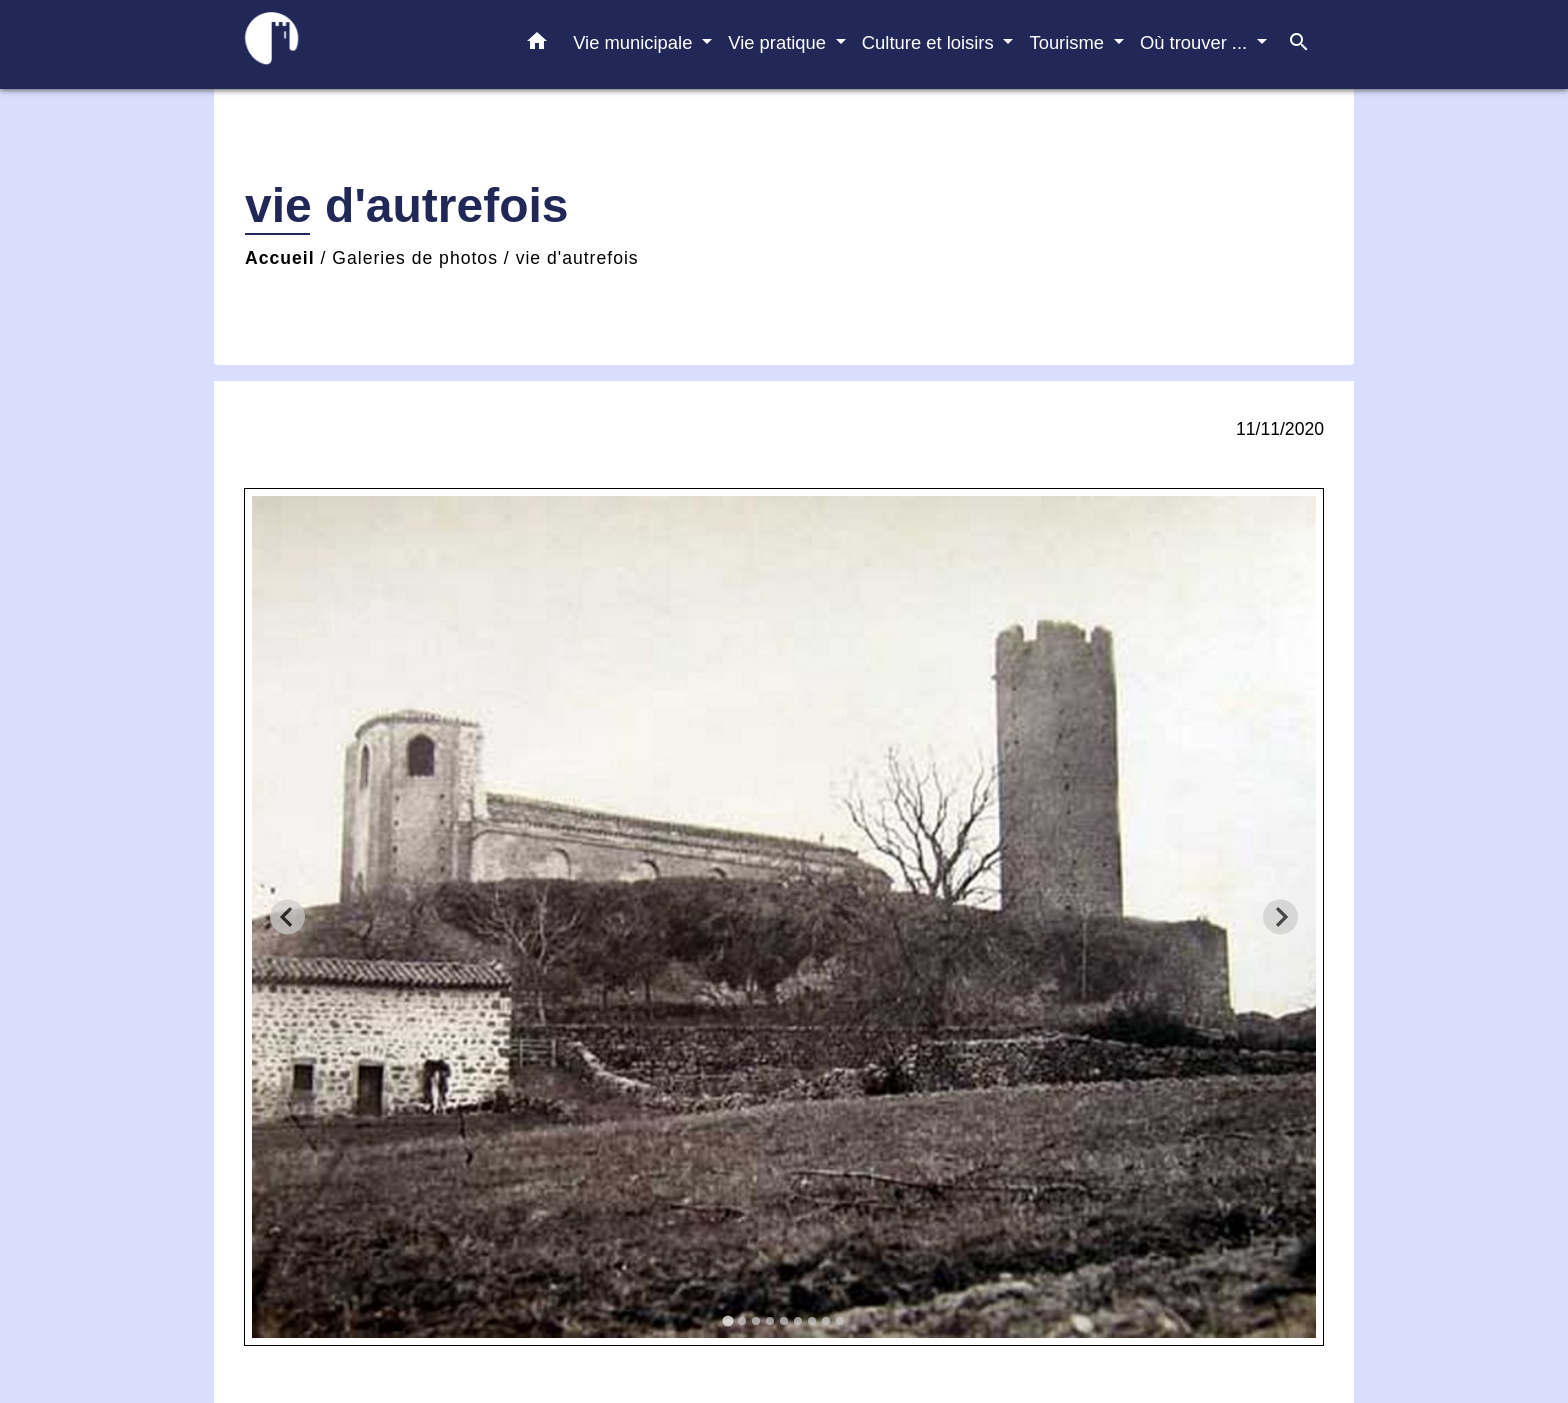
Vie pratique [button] (779, 42)
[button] (537, 45)
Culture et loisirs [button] (930, 42)
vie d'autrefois (577, 258)
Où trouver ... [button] (1196, 42)
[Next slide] (1280, 916)
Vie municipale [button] (635, 42)
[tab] (727, 1321)
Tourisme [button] (1069, 42)
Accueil (280, 258)
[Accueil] (354, 44)
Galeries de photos (415, 258)
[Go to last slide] (287, 916)
